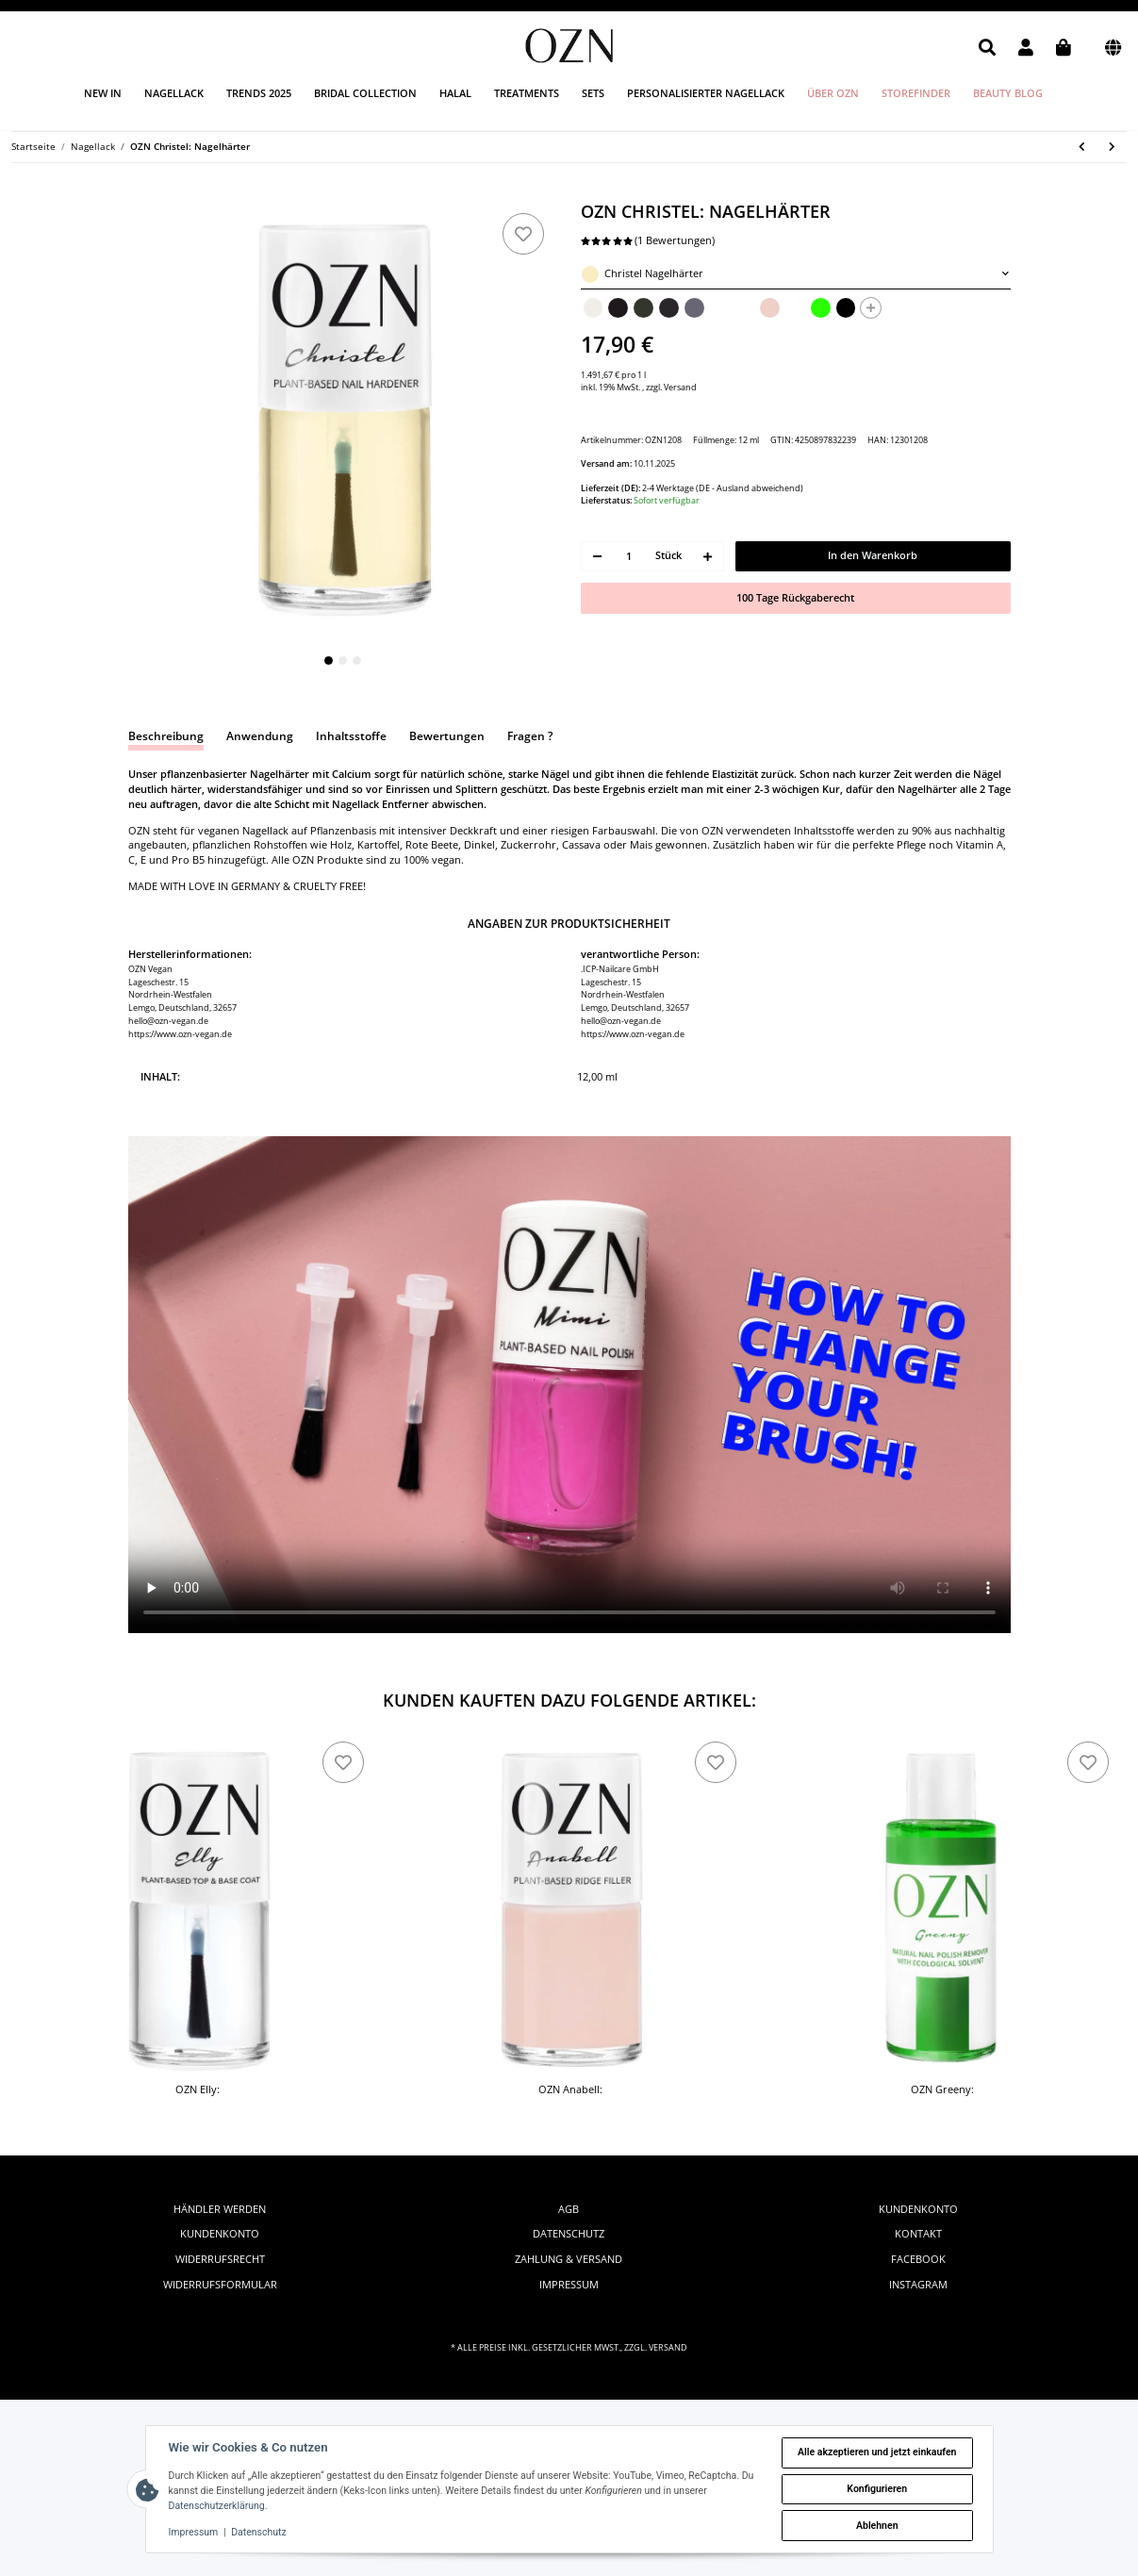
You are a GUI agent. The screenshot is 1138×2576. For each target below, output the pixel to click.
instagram (918, 2284)
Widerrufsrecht (220, 2259)
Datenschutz (568, 2233)
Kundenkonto (219, 2233)
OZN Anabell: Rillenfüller (570, 2097)
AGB (568, 2209)
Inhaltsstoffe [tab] (351, 736)
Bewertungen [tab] (447, 736)
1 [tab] (328, 660)
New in (103, 93)
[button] (987, 47)
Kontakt (918, 2233)
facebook (918, 2259)
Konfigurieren (877, 2489)
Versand (680, 387)
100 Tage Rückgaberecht (795, 597)
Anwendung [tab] (259, 736)
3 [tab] (357, 660)
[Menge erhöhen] (708, 556)
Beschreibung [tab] (166, 736)
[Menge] (629, 556)
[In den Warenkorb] (140, 194)
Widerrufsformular (220, 2284)
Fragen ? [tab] (530, 736)
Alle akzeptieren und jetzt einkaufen (877, 2452)
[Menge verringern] (598, 556)
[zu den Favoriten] (523, 234)
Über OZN (833, 93)
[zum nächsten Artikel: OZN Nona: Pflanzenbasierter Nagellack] (1112, 147)
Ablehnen (877, 2525)
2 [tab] (342, 660)
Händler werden (219, 2209)
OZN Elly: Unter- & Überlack (198, 2097)
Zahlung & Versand (568, 2259)
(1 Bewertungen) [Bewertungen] (648, 240)
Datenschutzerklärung (217, 2506)
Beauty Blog (1008, 93)
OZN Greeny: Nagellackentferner (942, 2097)
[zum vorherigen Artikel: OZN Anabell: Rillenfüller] (1082, 147)
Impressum (569, 2284)
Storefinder (916, 93)
